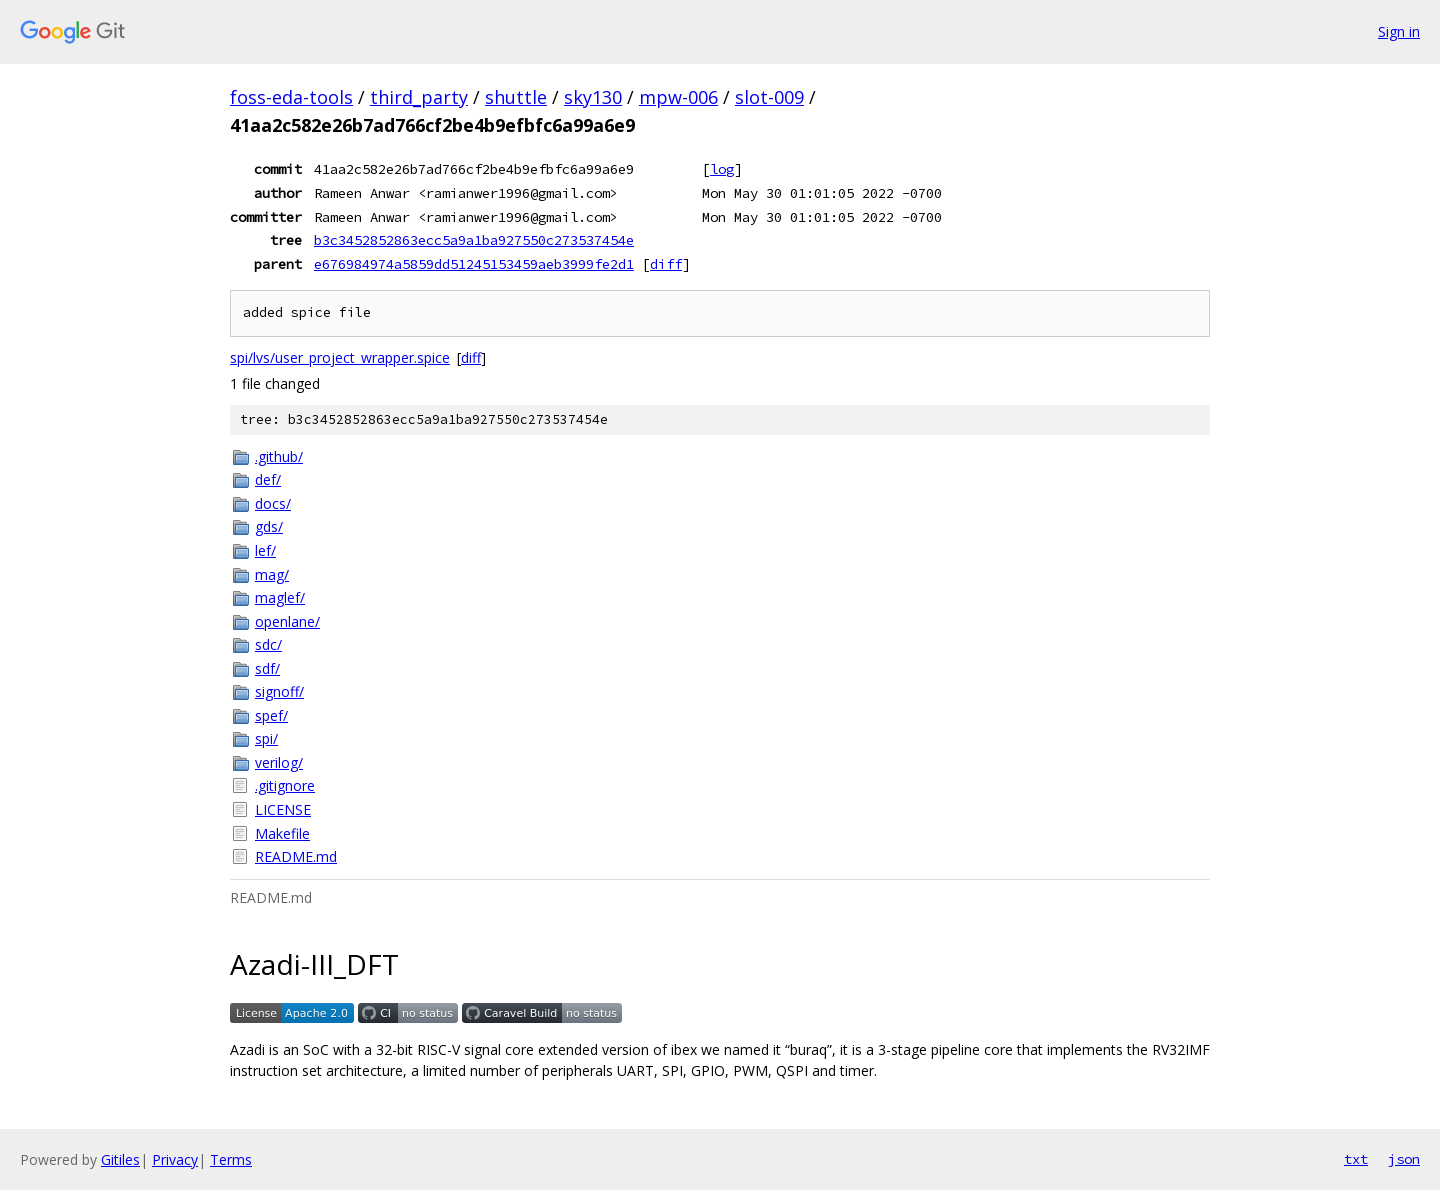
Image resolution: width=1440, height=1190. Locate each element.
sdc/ (268, 644)
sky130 (593, 97)
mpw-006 (678, 97)
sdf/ (267, 668)
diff (666, 264)
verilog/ (279, 762)
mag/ (272, 574)
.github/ (279, 456)
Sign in (1399, 31)
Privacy (175, 1159)
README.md (296, 856)
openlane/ (287, 621)
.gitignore (285, 785)
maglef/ (280, 597)
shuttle (516, 97)
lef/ (265, 550)
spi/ (266, 738)
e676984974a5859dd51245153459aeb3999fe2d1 (474, 264)
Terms (231, 1159)
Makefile (282, 833)
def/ (268, 479)
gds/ (269, 526)
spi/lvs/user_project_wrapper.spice (340, 357)
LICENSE (283, 809)
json (1404, 1159)
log (722, 169)
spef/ (271, 715)
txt (1356, 1159)
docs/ (273, 503)
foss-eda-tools (291, 97)
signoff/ (279, 691)
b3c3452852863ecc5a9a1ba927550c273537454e (474, 240)
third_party (419, 97)
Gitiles (120, 1159)
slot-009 (769, 97)
